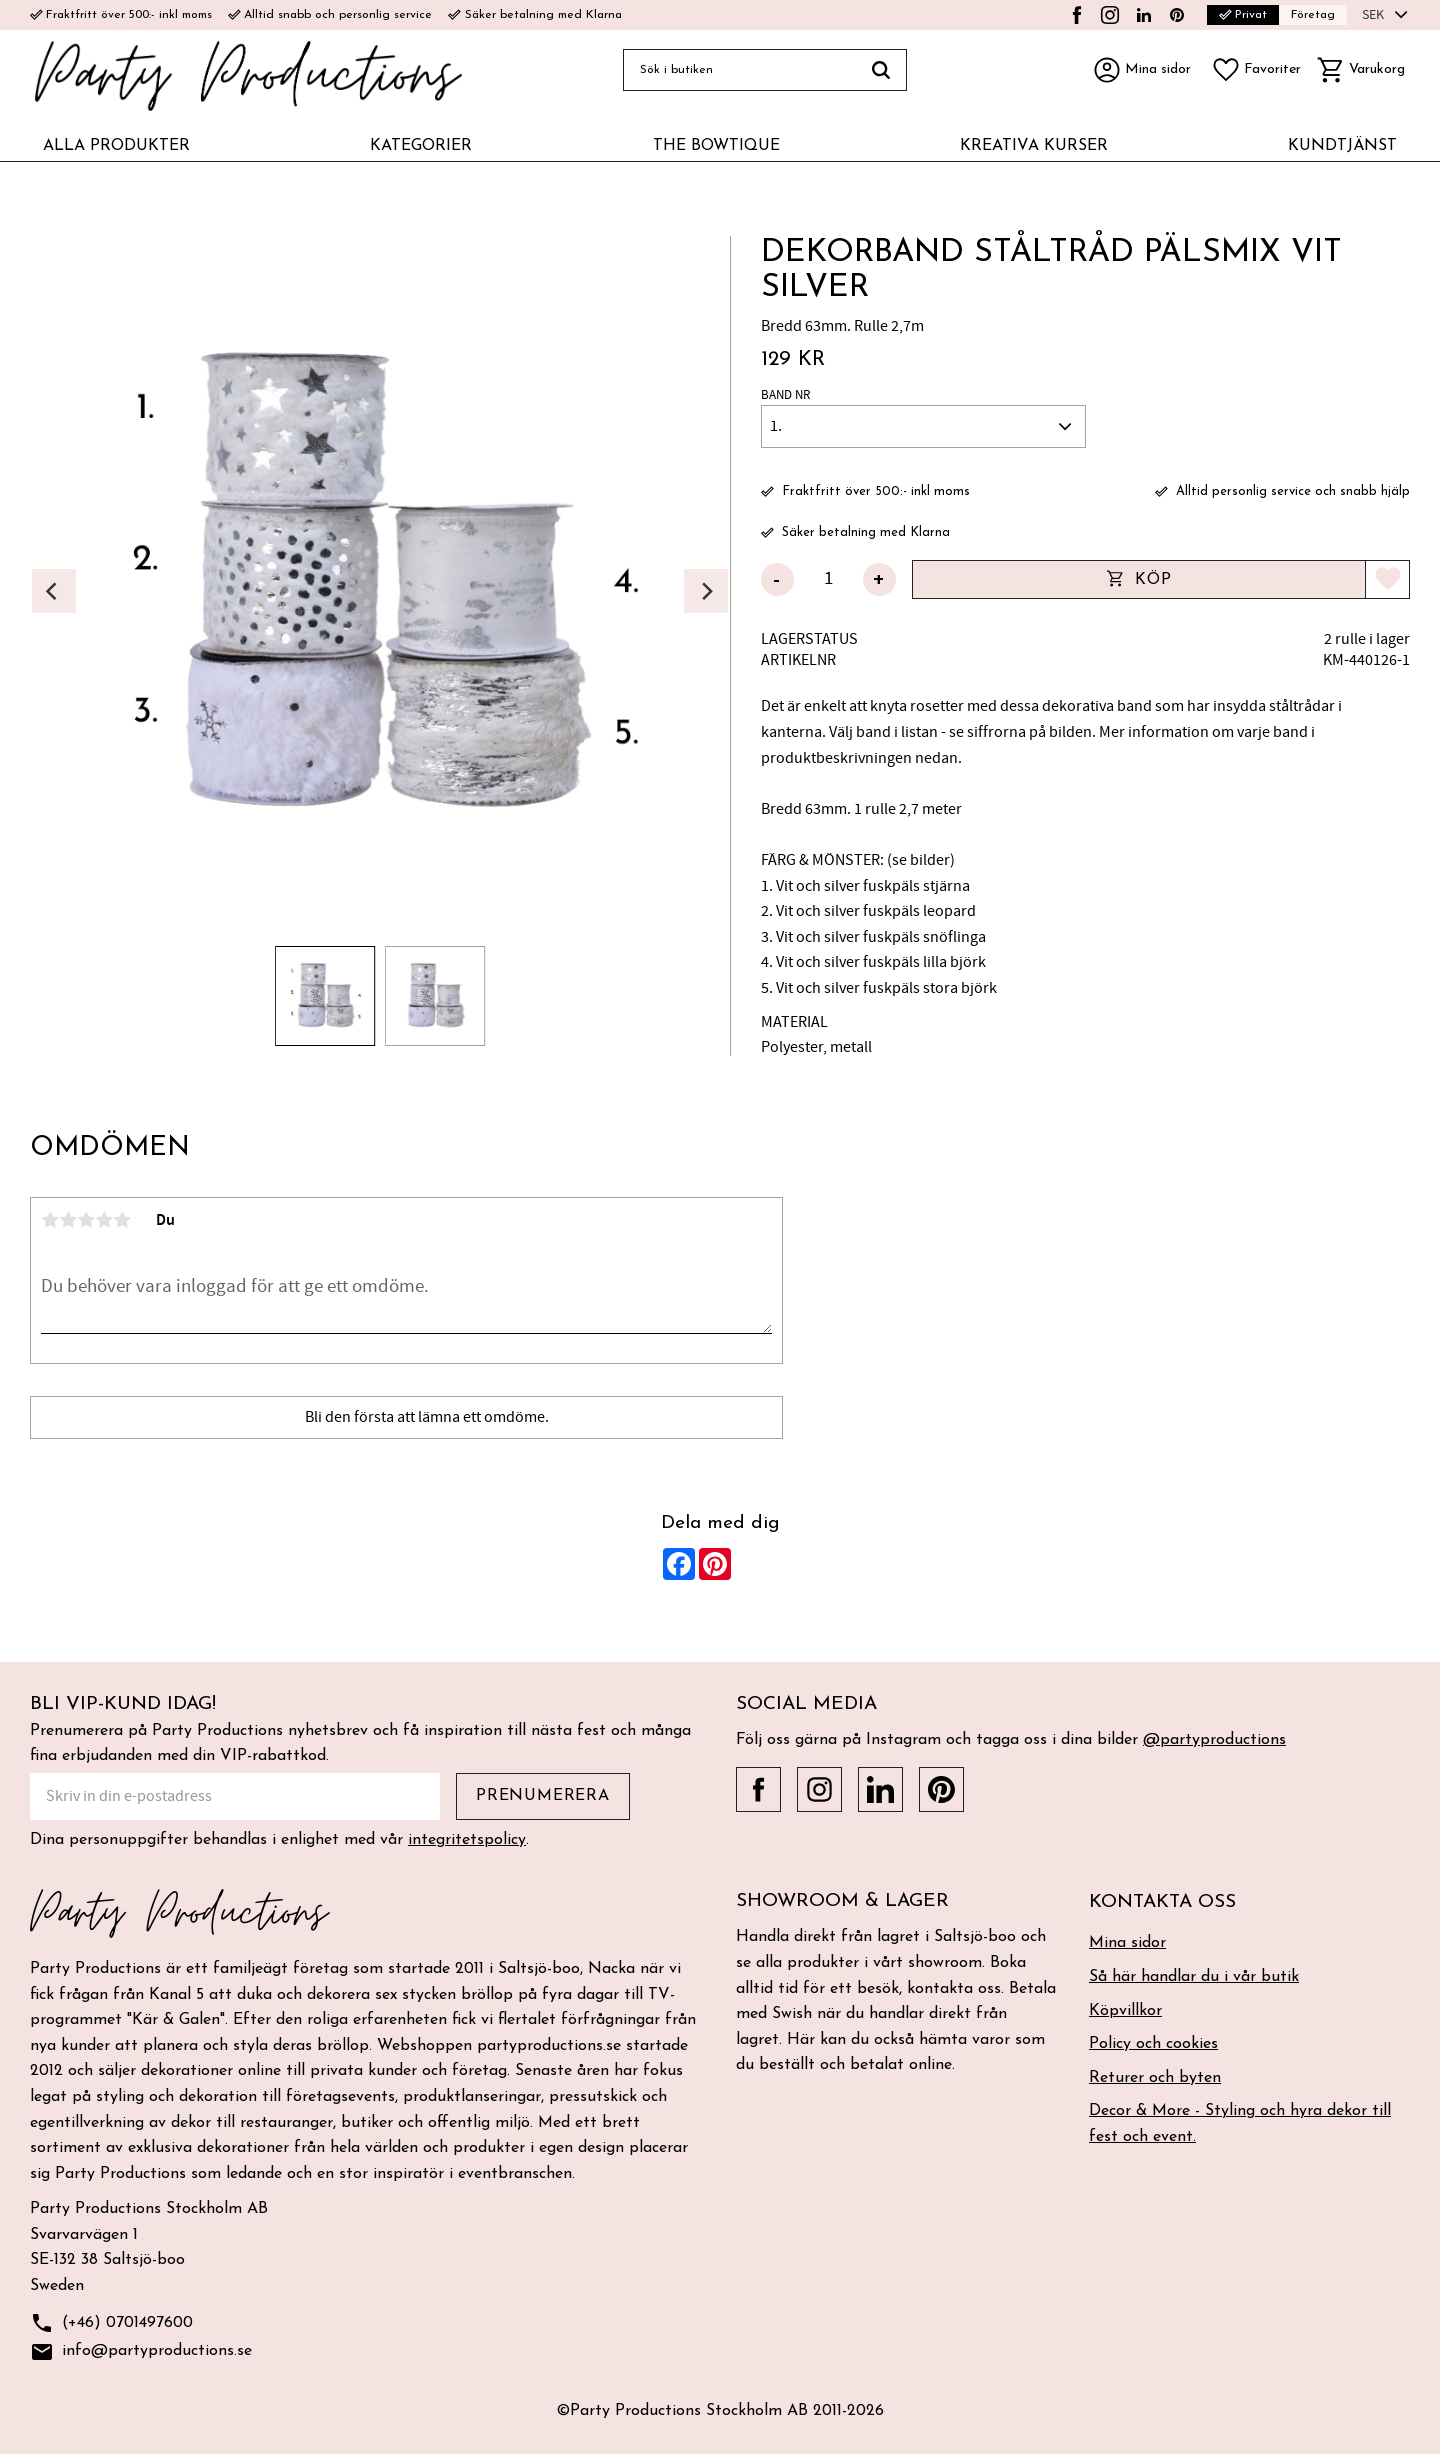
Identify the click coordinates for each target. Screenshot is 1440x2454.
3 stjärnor (86, 1220)
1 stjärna (50, 1220)
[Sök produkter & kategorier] (739, 70)
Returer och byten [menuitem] (1155, 2078)
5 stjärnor (122, 1220)
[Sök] (881, 70)
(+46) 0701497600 (111, 2323)
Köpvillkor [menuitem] (1125, 2011)
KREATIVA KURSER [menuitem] (1034, 146)
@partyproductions (1214, 1740)
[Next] (706, 591)
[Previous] (54, 591)
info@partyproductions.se (141, 2352)
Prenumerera (543, 1796)
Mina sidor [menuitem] (1127, 1943)
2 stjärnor (68, 1220)
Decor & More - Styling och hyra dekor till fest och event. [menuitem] (1240, 2124)
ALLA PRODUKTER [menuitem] (116, 146)
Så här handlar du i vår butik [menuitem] (1194, 1977)
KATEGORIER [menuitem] (421, 146)
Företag (1313, 15)
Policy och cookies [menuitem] (1153, 2044)
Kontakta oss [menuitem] (1162, 1902)
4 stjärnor (104, 1220)
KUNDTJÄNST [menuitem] (1342, 146)
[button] (1256, 70)
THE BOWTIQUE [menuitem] (716, 146)
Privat (1243, 15)
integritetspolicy (467, 1840)
